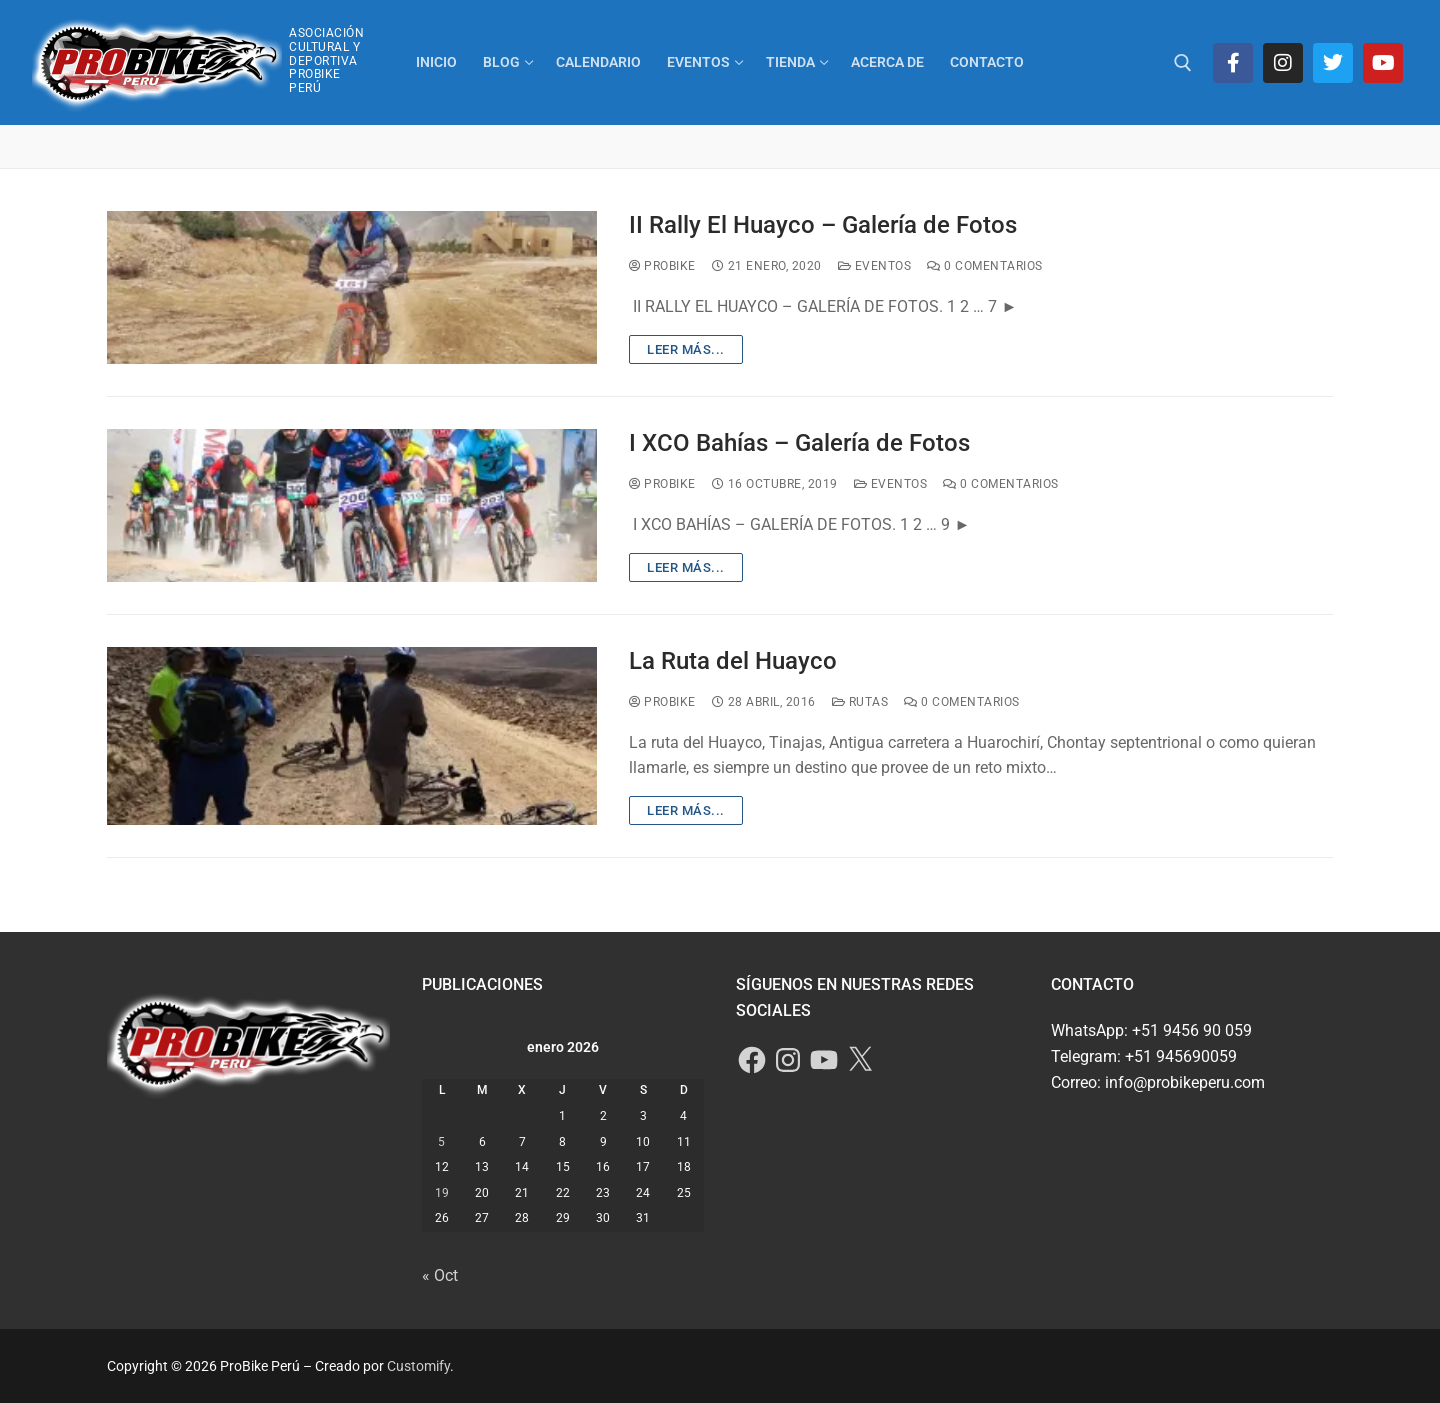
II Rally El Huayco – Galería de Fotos (823, 225)
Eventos (875, 266)
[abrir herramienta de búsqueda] (1183, 63)
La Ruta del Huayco (733, 661)
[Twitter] (1333, 63)
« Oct (440, 1275)
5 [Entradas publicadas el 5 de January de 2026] (441, 1142)
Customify (418, 1366)
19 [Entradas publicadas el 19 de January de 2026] (442, 1193)
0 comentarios (985, 266)
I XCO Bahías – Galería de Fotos (799, 443)
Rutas (860, 702)
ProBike (662, 266)
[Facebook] (1233, 63)
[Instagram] (1283, 63)
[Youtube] (1383, 63)
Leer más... (686, 349)
